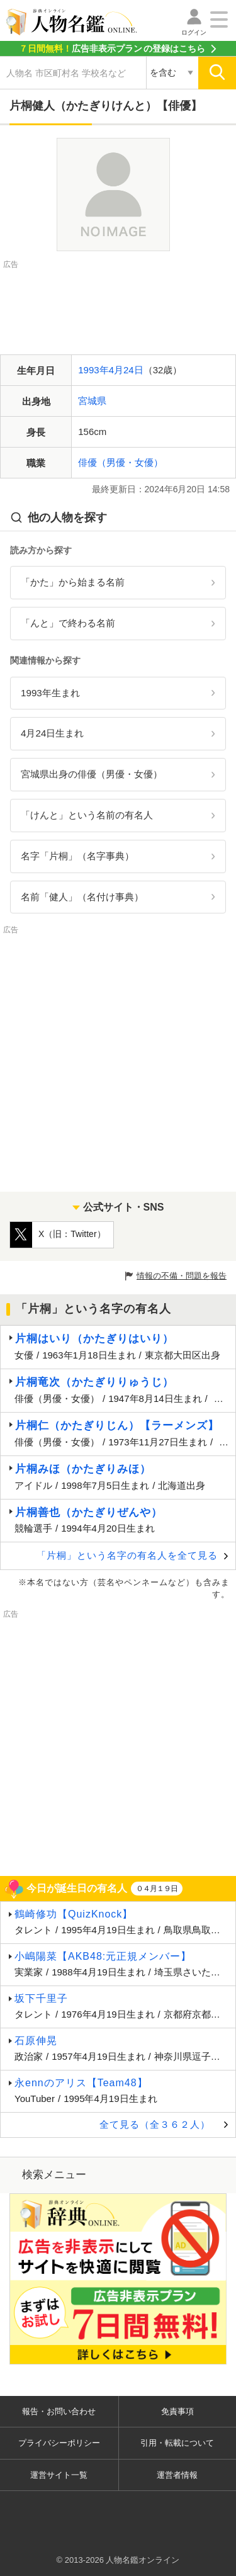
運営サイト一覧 (58, 2475)
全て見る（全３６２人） (154, 2124)
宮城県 (92, 400)
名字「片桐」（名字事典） (77, 855)
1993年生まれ (50, 692)
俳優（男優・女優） (120, 462)
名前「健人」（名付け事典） (82, 896)
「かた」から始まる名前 (73, 582)
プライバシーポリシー (59, 2443)
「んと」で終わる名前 (68, 623)
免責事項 (177, 2411)
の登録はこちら (112, 48)
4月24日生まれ (52, 733)
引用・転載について (177, 2443)
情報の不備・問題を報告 (182, 1275)
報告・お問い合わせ (59, 2411)
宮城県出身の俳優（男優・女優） (91, 774)
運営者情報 (177, 2475)
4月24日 (126, 369)
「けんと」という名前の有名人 (87, 815)
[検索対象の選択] (172, 73)
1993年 (93, 369)
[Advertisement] (118, 302)
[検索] (217, 73)
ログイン (193, 32)
